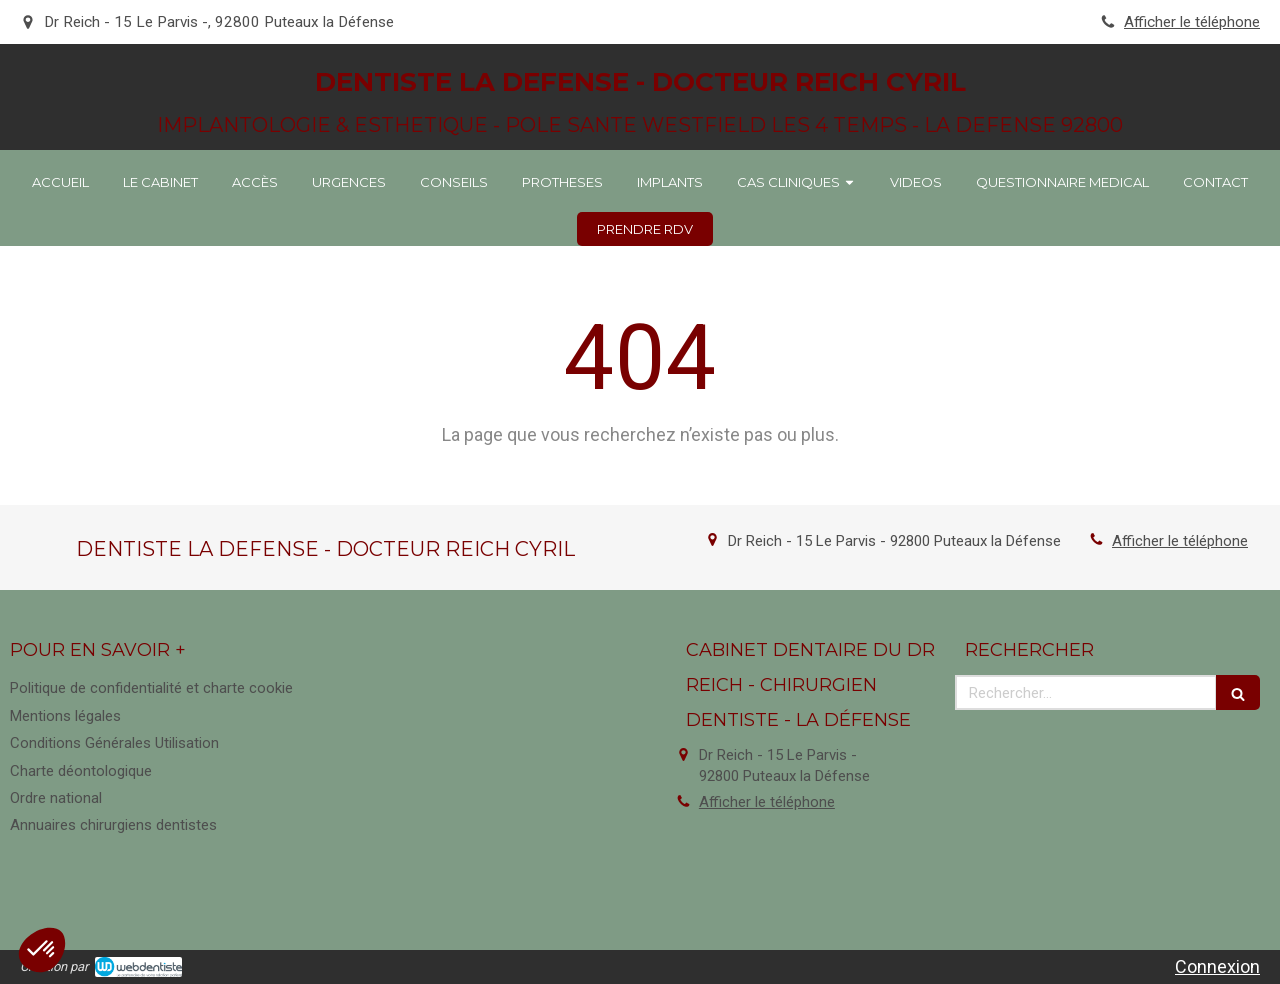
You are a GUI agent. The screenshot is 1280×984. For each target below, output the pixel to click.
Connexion (1217, 966)
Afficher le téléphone (1192, 22)
